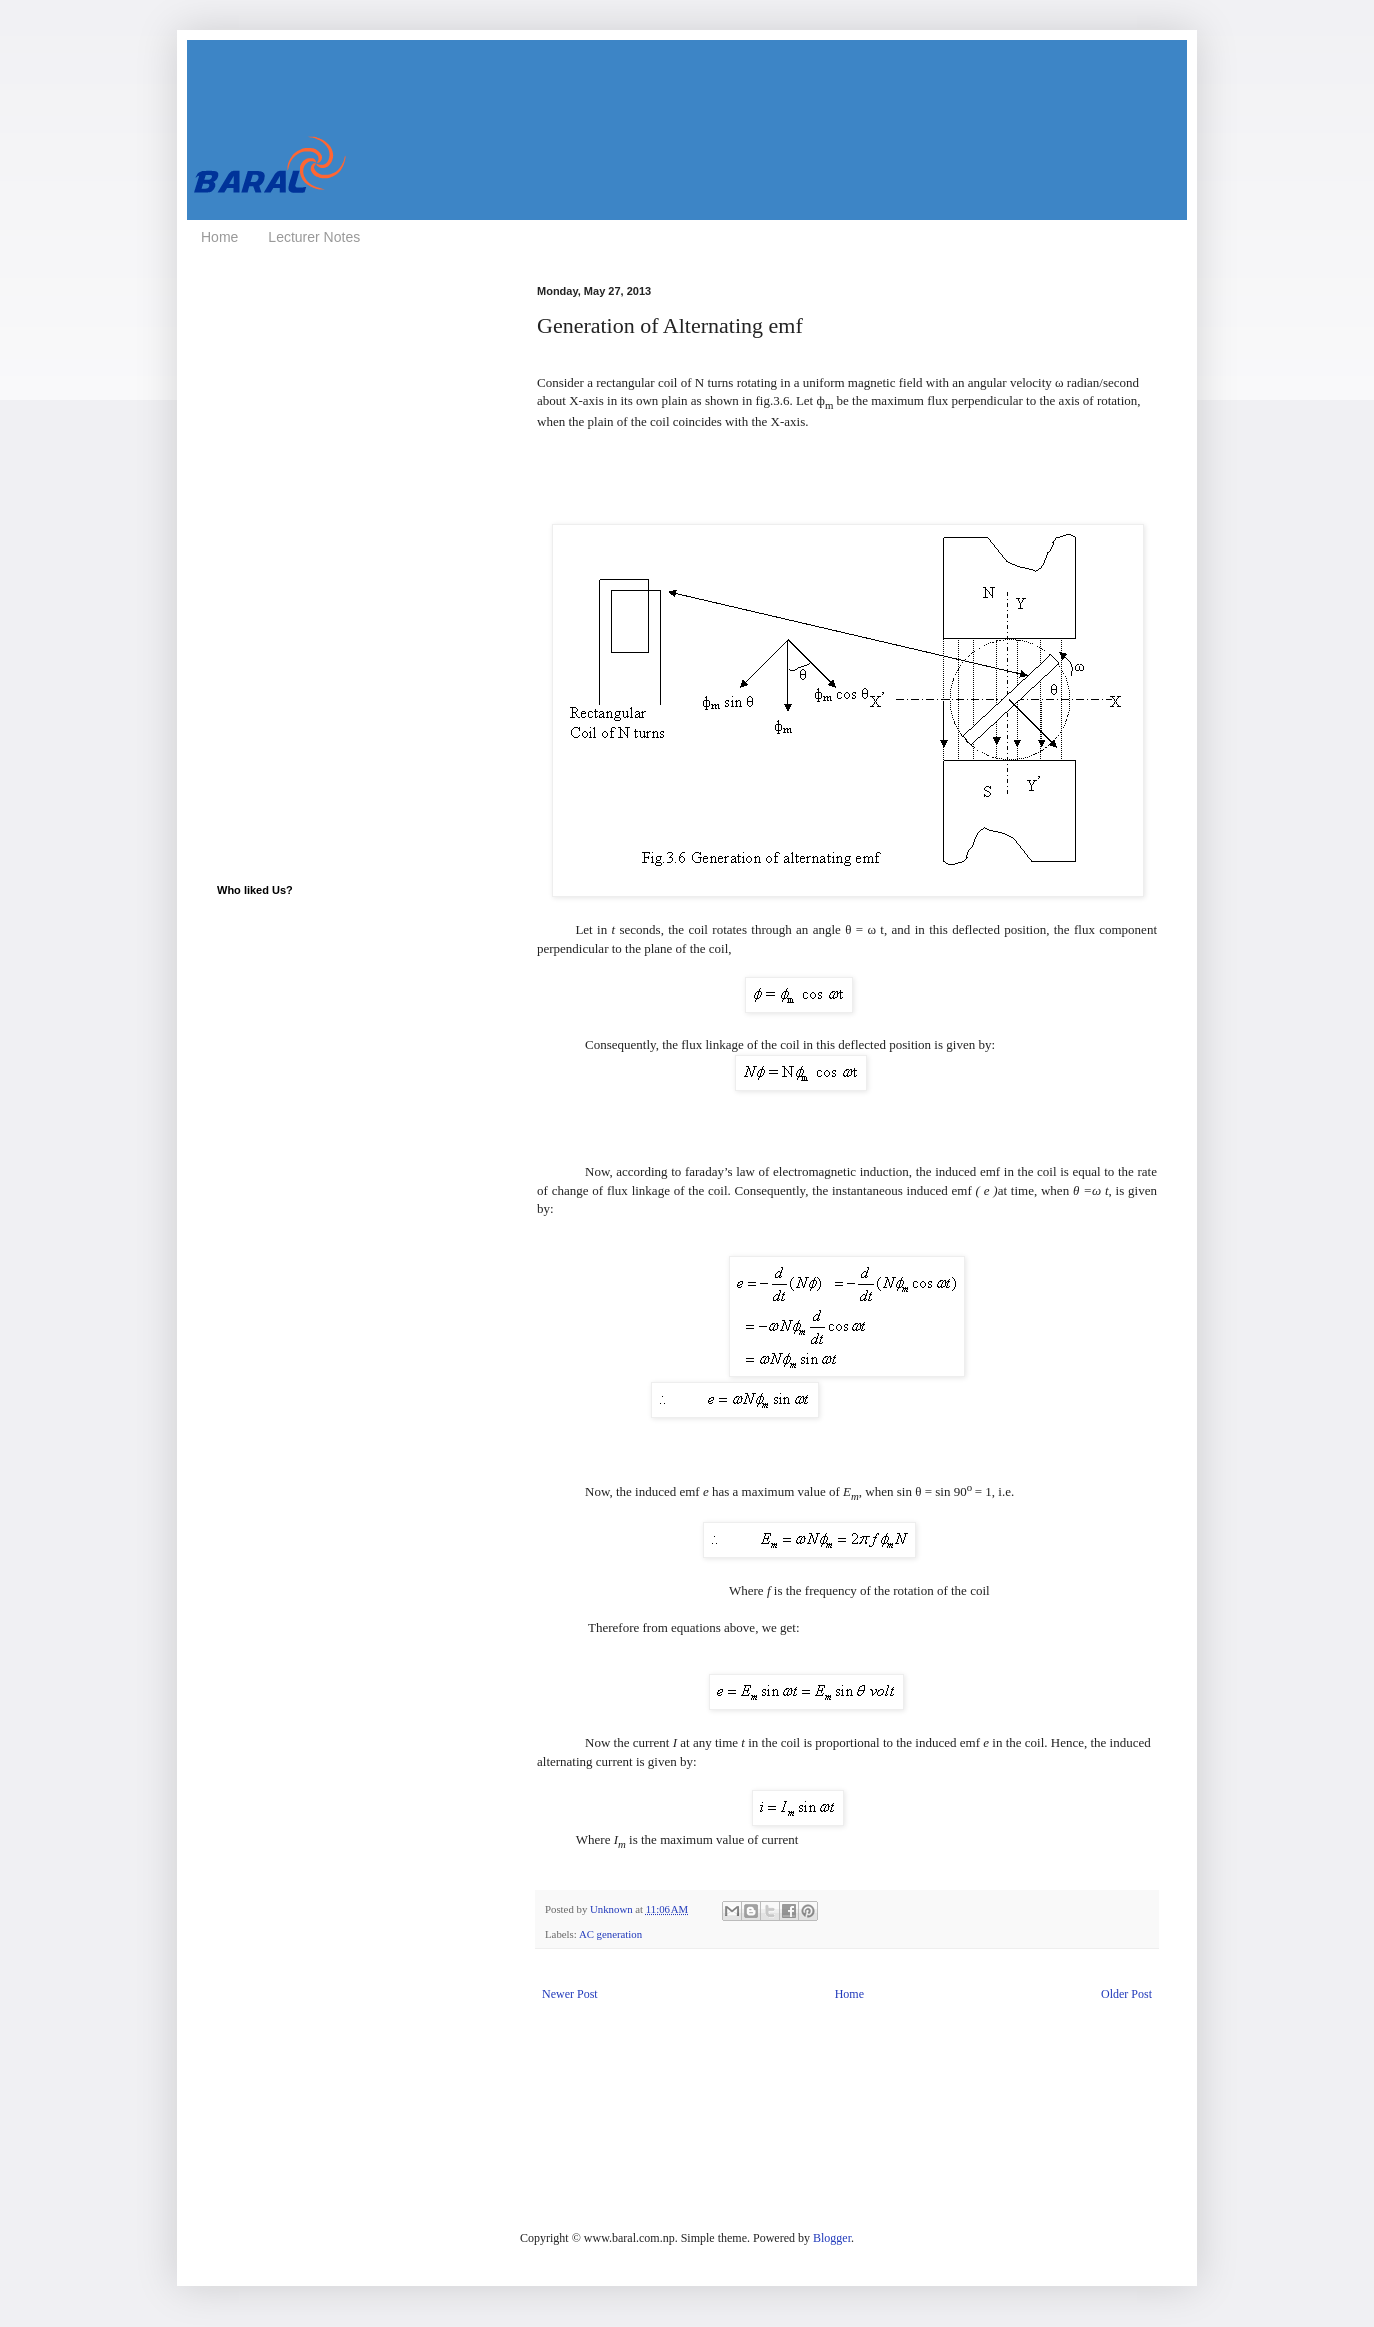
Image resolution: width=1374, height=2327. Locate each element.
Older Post (1126, 1994)
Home (219, 237)
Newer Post (570, 1994)
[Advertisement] (367, 440)
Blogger (832, 2238)
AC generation (610, 1934)
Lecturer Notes (314, 237)
